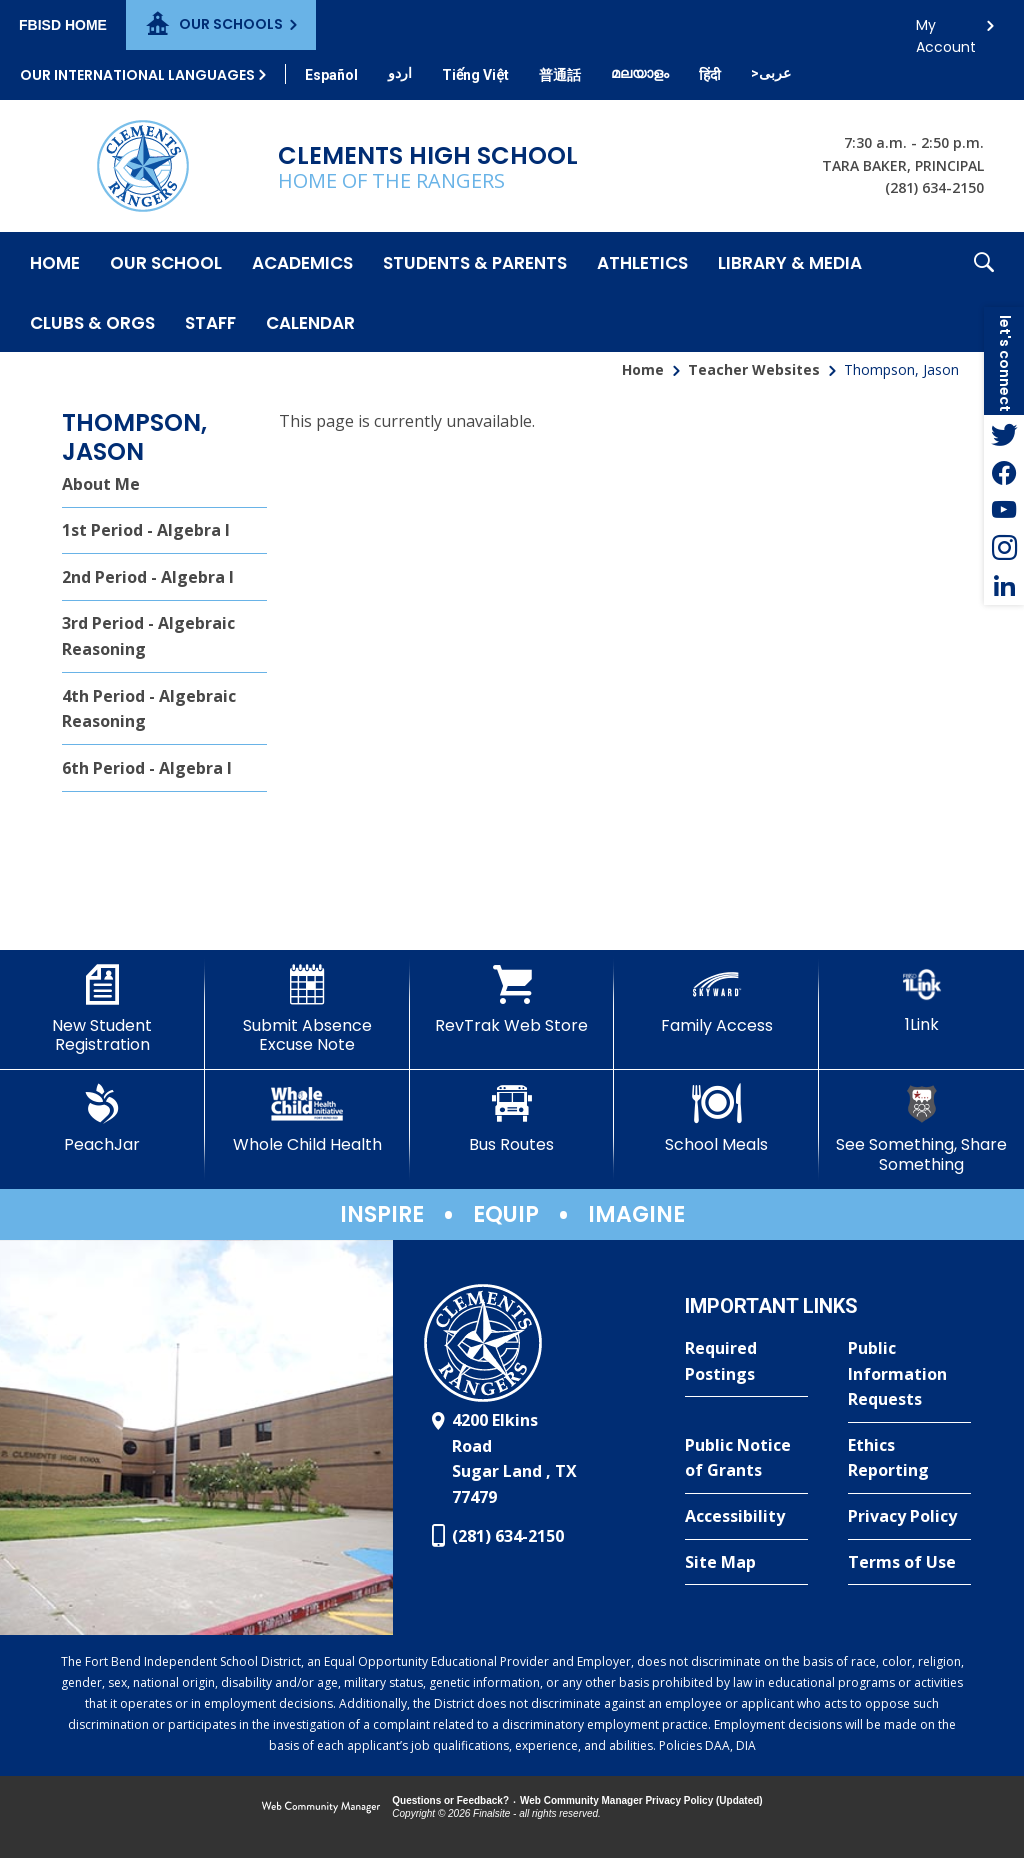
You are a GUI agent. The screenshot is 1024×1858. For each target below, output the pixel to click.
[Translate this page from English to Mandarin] (560, 75)
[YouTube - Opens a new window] (1004, 510)
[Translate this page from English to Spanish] (331, 75)
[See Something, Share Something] (921, 1128)
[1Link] (921, 999)
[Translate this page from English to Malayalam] (640, 73)
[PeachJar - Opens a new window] (102, 1119)
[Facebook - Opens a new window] (1004, 472)
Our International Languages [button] (137, 75)
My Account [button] (946, 30)
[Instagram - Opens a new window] (1004, 548)
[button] (984, 292)
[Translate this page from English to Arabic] (771, 73)
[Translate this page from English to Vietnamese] (475, 75)
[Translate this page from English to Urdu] (400, 73)
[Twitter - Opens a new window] (1004, 434)
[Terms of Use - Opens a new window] (909, 1563)
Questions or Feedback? (450, 1800)
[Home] (55, 262)
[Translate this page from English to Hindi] (710, 75)
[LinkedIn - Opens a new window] (1004, 586)
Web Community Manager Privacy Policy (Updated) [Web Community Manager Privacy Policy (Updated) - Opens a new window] (641, 1800)
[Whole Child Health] (307, 1119)
